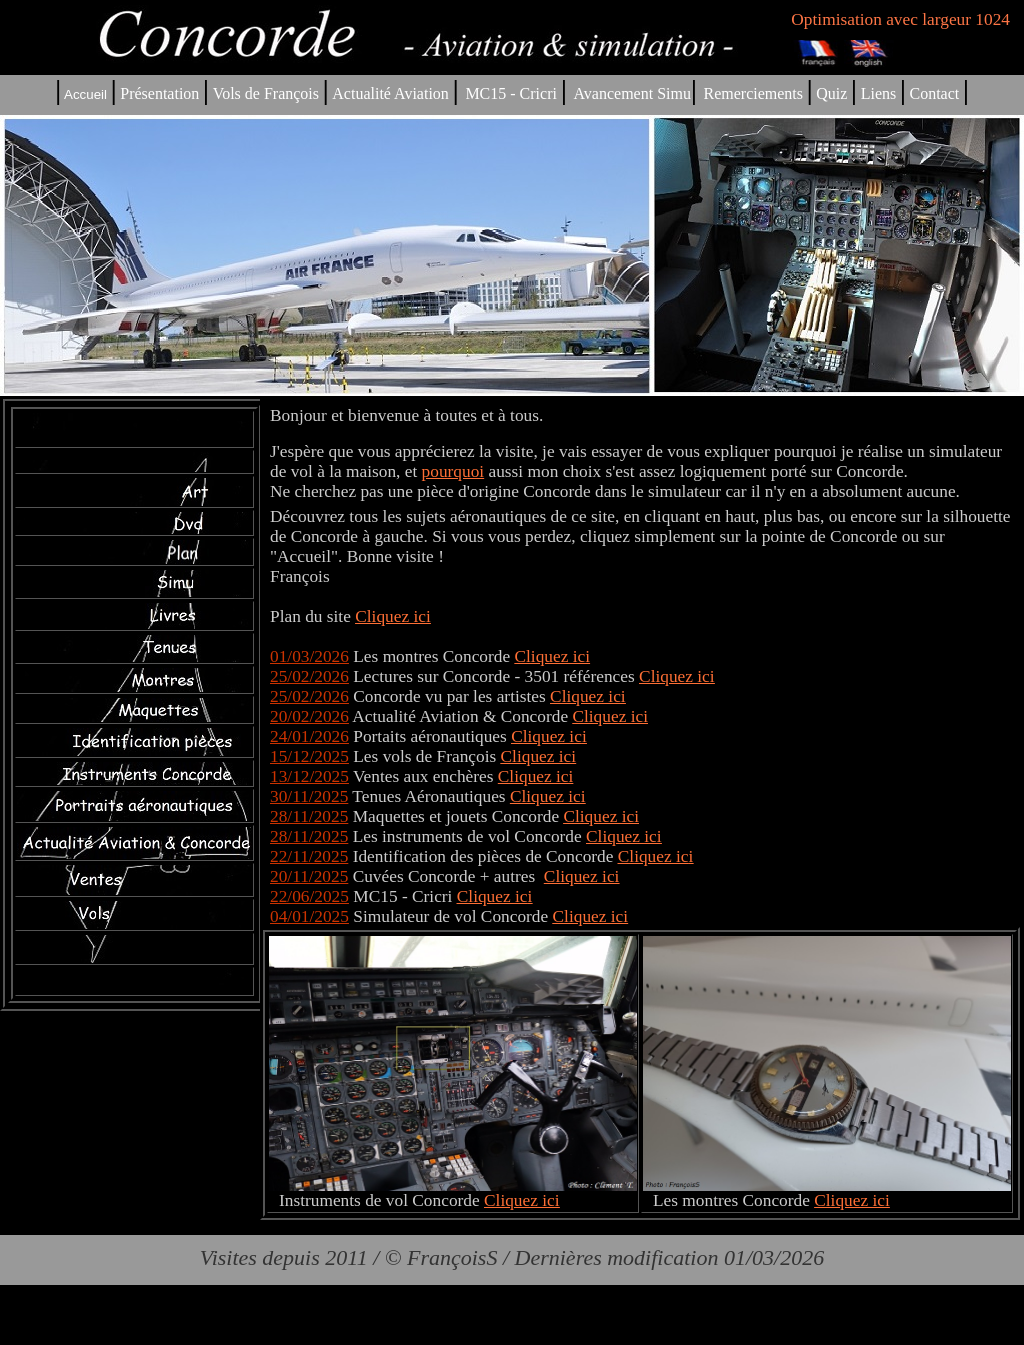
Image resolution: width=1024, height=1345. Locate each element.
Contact (935, 93)
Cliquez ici (553, 656)
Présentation (159, 93)
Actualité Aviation (392, 93)
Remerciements (753, 93)
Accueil (85, 94)
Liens (879, 93)
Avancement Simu (631, 93)
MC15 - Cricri (511, 93)
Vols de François (264, 93)
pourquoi (453, 471)
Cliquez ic (390, 616)
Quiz (831, 93)
